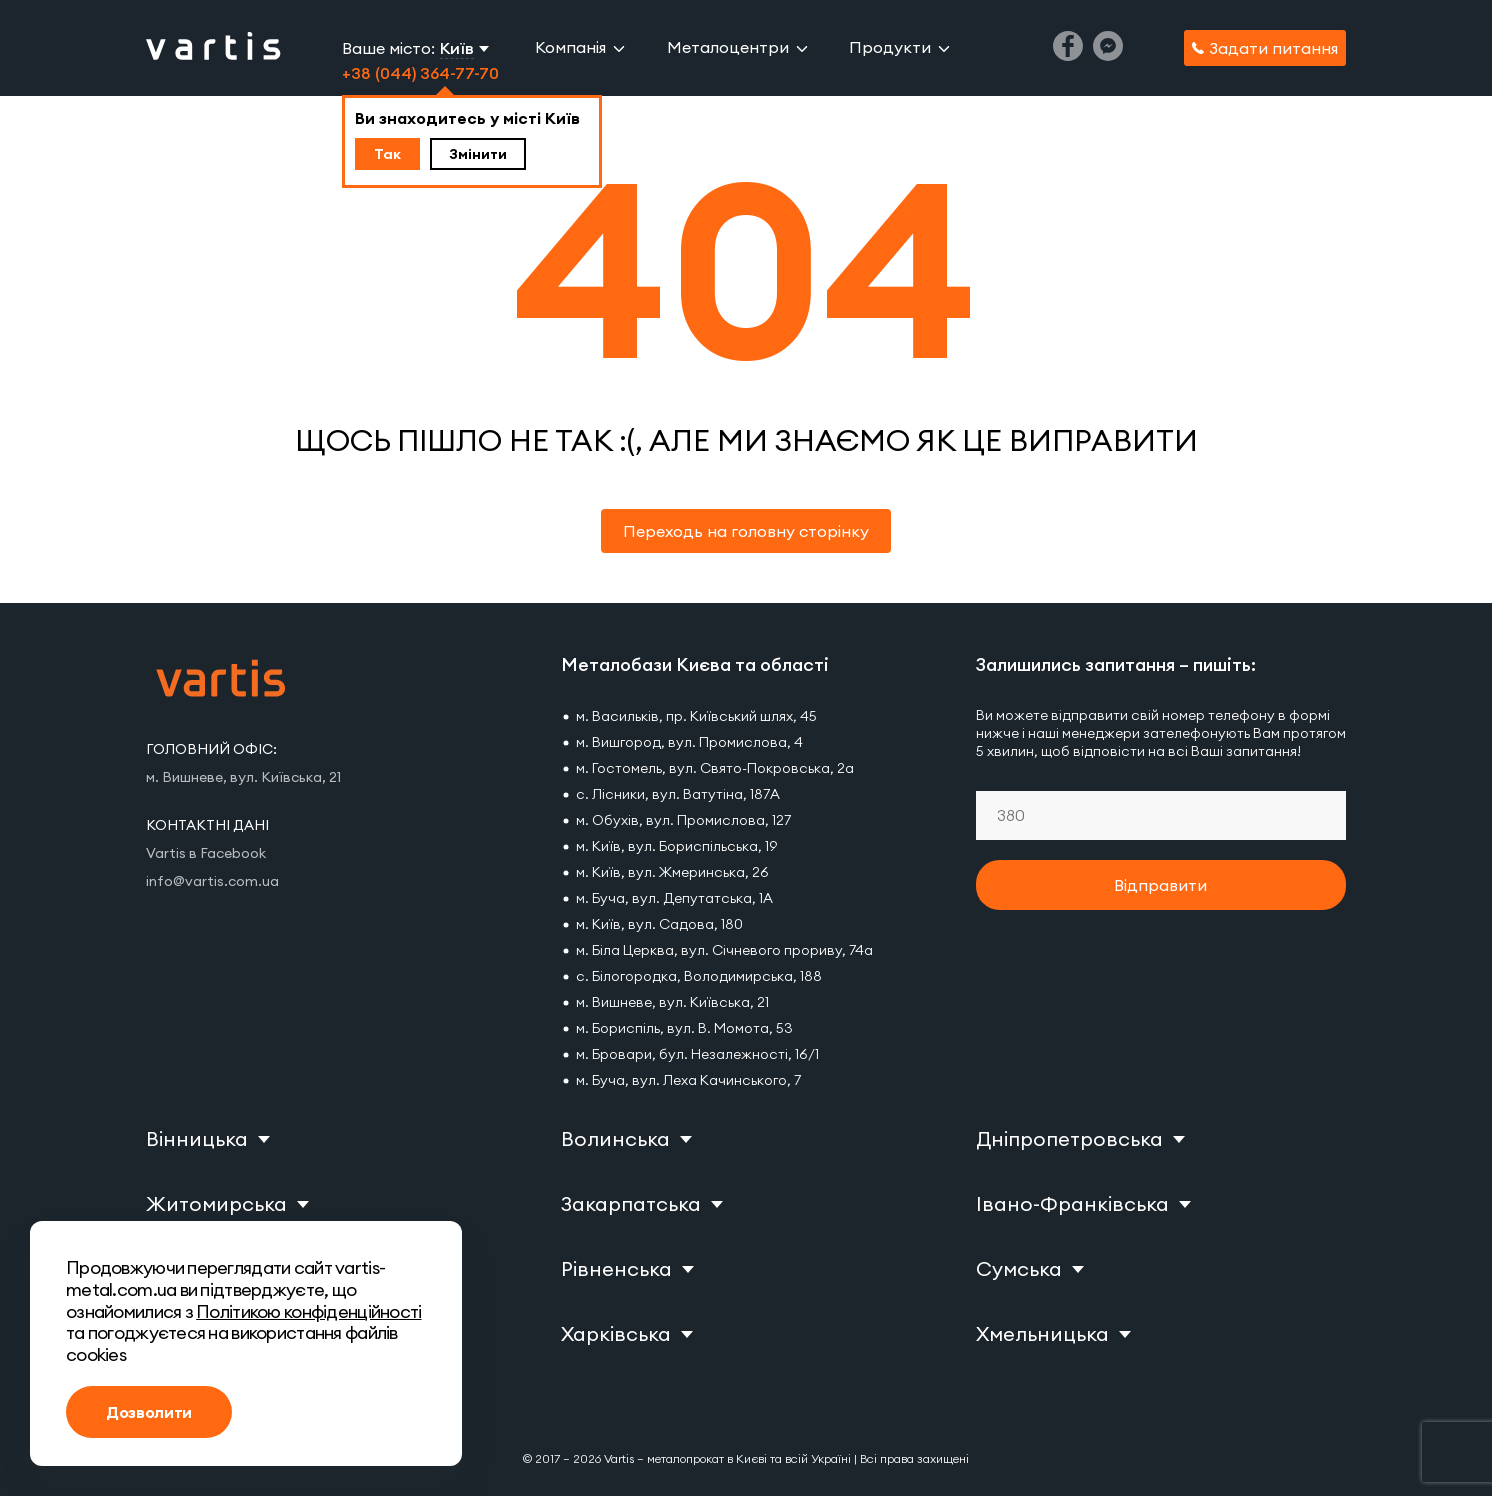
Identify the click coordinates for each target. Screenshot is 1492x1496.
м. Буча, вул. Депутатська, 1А (674, 898)
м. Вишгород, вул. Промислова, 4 (689, 742)
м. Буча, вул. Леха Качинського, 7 (688, 1080)
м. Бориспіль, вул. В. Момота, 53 (684, 1028)
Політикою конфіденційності (308, 1311)
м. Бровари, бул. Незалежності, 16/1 (697, 1054)
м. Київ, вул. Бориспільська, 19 (676, 846)
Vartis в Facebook (206, 853)
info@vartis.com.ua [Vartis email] (212, 881)
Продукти (890, 47)
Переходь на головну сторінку (746, 531)
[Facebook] (1068, 55)
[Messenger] (1108, 55)
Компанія (570, 47)
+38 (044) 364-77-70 (420, 73)
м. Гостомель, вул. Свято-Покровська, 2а (715, 768)
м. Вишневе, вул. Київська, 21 (672, 1002)
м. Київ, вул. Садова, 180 (659, 924)
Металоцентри (728, 47)
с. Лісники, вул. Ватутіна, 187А (678, 794)
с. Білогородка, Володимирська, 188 (699, 976)
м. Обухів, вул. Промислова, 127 (683, 820)
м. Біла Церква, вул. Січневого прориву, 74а (724, 950)
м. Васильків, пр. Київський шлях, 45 (696, 716)
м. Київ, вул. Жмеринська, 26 (672, 872)
